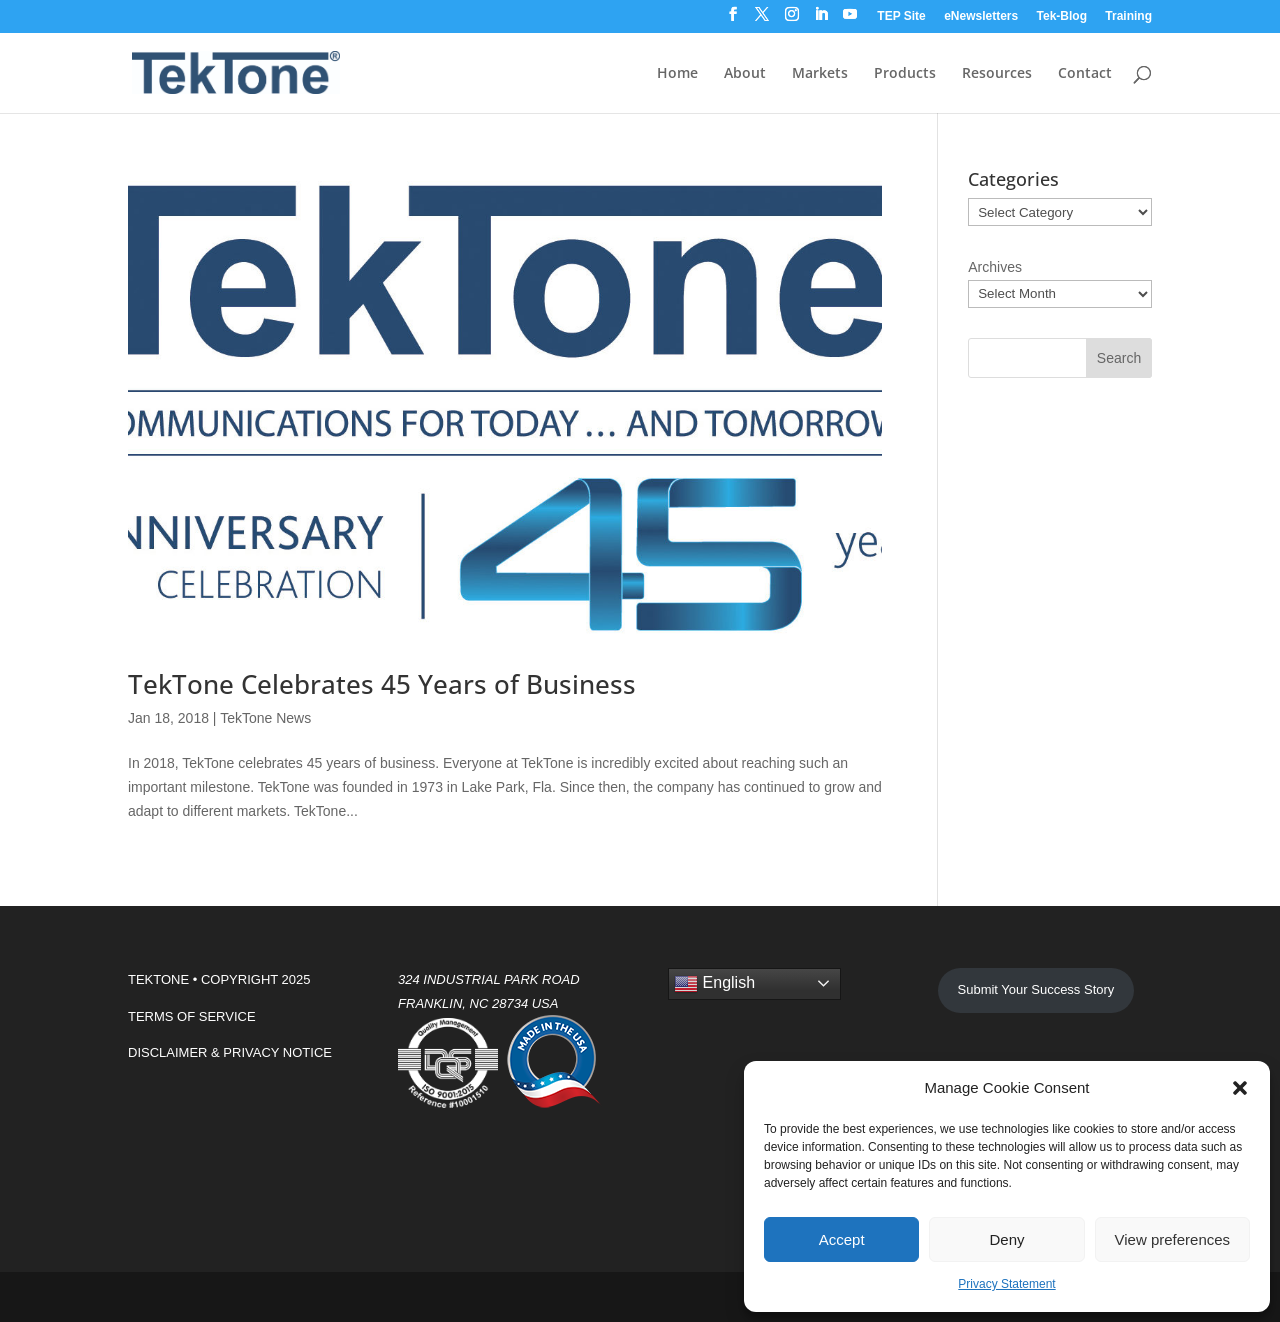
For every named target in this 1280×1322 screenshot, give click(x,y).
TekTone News (265, 718)
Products (905, 74)
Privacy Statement (1006, 1284)
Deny (1006, 1239)
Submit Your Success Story (1036, 989)
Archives (995, 267)
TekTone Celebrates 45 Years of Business (382, 684)
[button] (1240, 1088)
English (714, 984)
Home (677, 74)
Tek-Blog (1062, 16)
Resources (997, 74)
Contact (1085, 74)
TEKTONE (158, 979)
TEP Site (901, 16)
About (745, 74)
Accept (842, 1239)
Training (1128, 16)
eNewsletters (981, 16)
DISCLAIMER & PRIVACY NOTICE (230, 1052)
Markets (820, 74)
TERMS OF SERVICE (192, 1016)
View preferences (1173, 1239)
